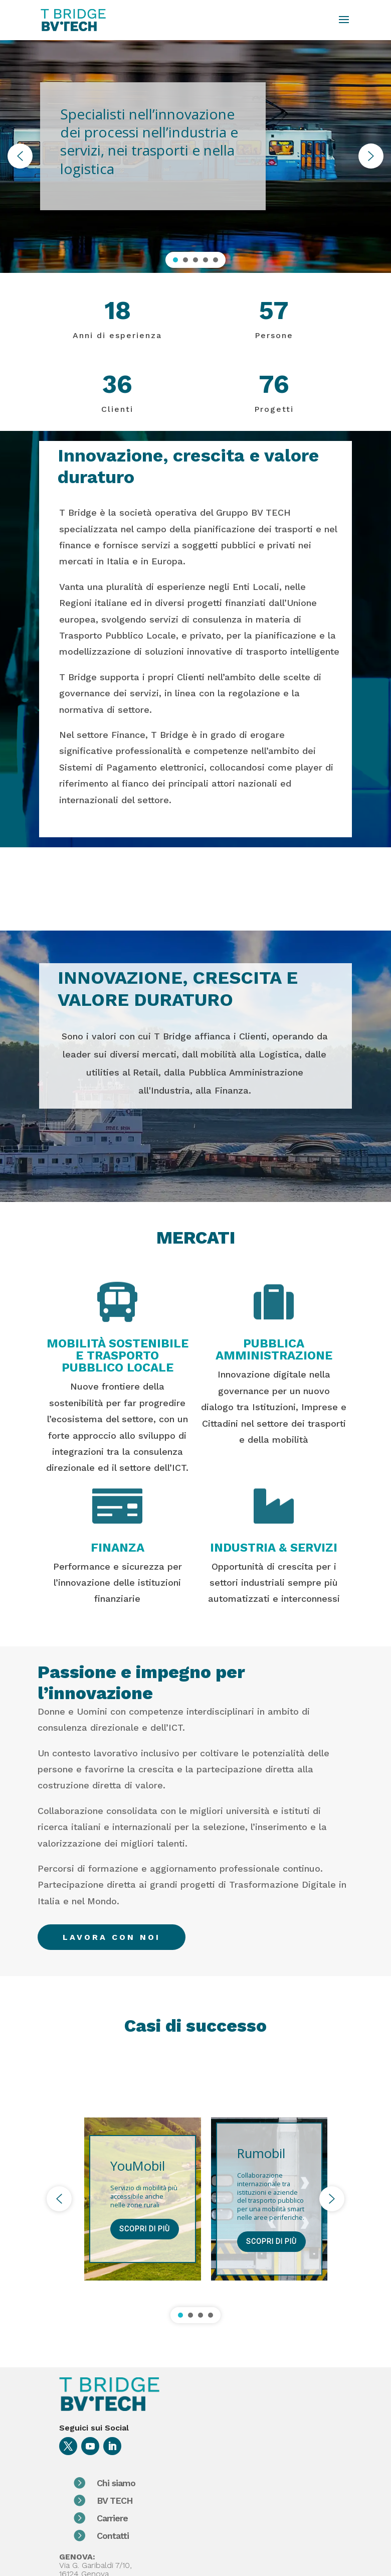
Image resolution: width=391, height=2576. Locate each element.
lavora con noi (111, 1937)
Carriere (151, 2518)
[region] (195, 156)
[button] (20, 156)
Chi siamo (155, 2483)
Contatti (152, 2535)
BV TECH (154, 2500)
